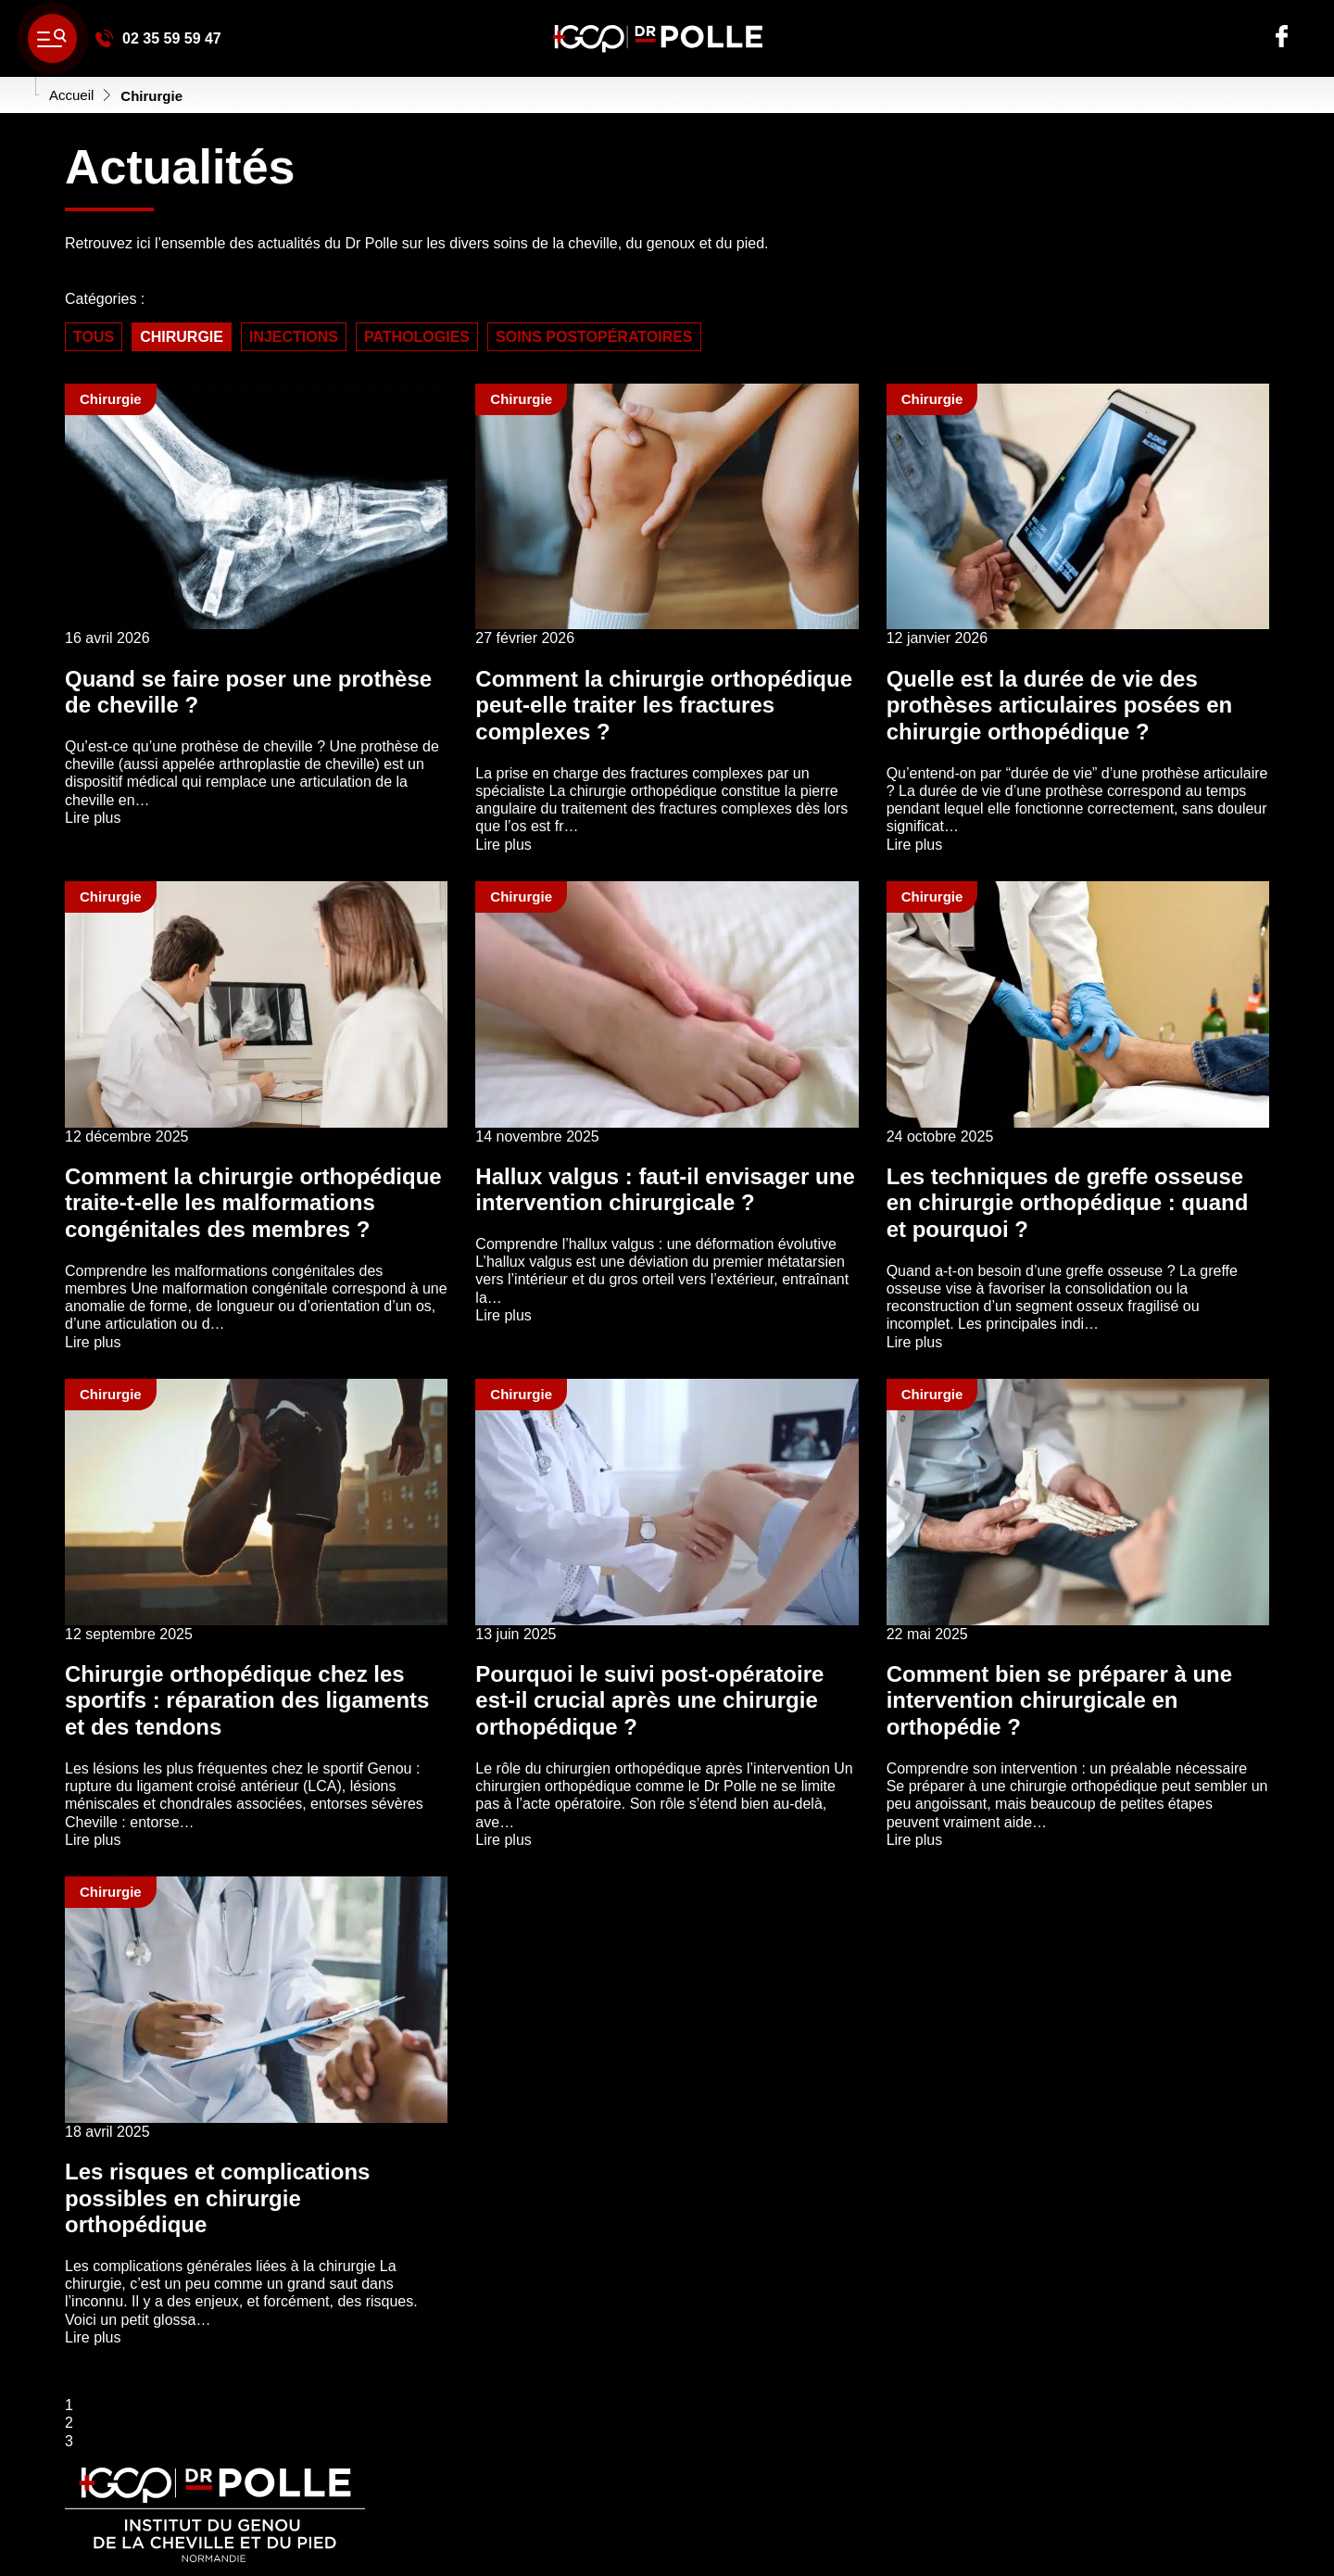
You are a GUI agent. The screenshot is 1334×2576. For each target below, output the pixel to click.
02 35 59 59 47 (158, 38)
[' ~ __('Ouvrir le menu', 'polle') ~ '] (52, 38)
